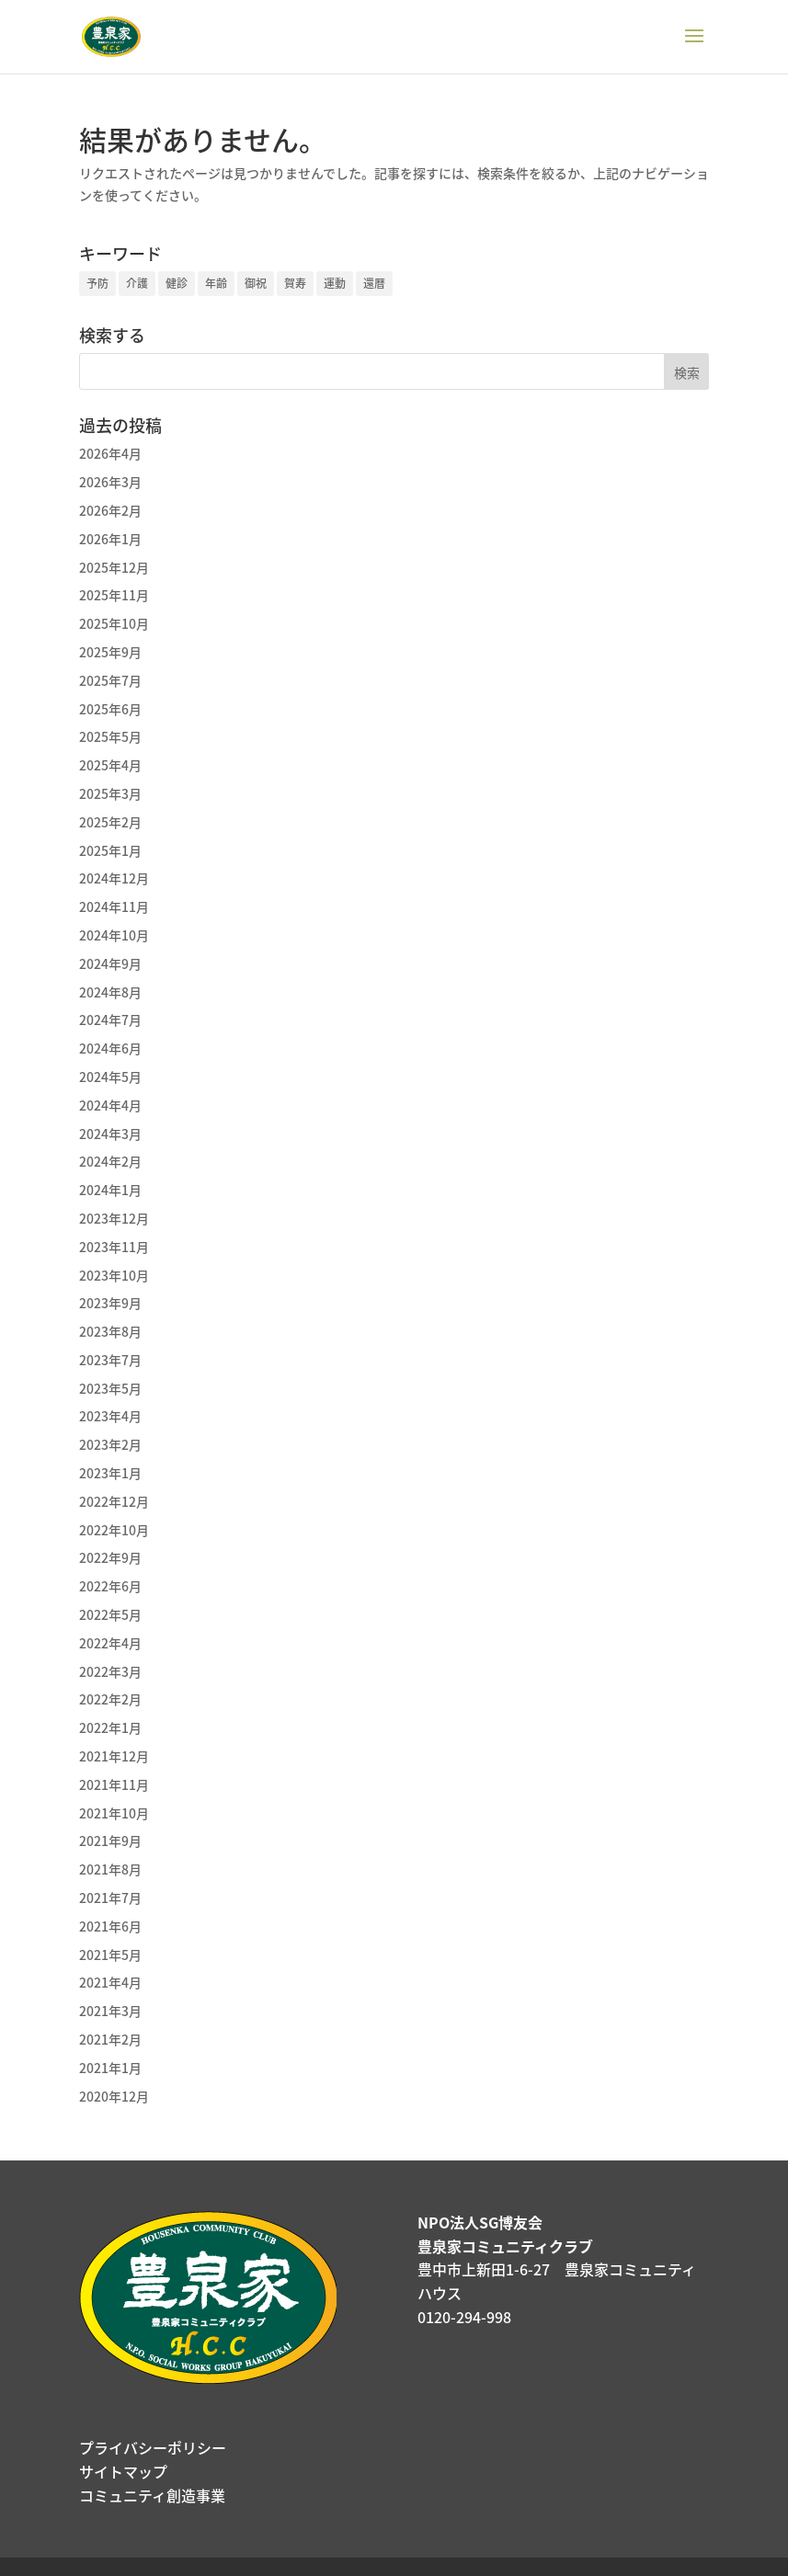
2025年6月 (110, 709)
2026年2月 (110, 510)
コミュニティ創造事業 (152, 2495)
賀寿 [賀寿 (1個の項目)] (295, 283)
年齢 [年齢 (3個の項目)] (216, 283)
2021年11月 (114, 1784)
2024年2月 (110, 1161)
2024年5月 (110, 1076)
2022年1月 (110, 1727)
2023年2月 (110, 1444)
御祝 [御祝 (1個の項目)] (256, 283)
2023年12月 (114, 1218)
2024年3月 (110, 1133)
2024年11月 (114, 906)
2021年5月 (110, 1954)
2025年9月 (110, 652)
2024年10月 (114, 935)
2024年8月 (110, 992)
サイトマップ (123, 2471)
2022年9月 (110, 1557)
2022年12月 (114, 1501)
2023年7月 (110, 1360)
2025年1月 (110, 850)
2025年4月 (110, 765)
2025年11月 (114, 595)
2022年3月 (110, 1671)
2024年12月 (114, 878)
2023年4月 (110, 1416)
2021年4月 (110, 1982)
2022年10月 (114, 1530)
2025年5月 (110, 736)
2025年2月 (110, 822)
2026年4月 (110, 453)
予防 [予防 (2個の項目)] (97, 283)
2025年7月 (110, 680)
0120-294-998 (464, 2317)
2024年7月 (110, 1019)
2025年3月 (110, 793)
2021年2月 (110, 2039)
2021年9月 (110, 1840)
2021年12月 (114, 1756)
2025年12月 (114, 567)
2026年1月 (110, 539)
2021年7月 (110, 1897)
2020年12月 (114, 2096)
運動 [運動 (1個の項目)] (335, 283)
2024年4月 (110, 1105)
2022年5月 (110, 1614)
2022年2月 (110, 1699)
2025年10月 (114, 623)
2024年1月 (110, 1189)
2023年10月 (114, 1275)
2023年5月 (110, 1388)
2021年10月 (114, 1813)
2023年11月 (114, 1246)
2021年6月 (110, 1926)
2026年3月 (110, 482)
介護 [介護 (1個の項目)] (137, 283)
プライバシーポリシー (152, 2447)
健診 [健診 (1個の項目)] (177, 283)
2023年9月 (110, 1303)
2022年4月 (110, 1643)
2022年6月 (110, 1586)
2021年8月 (110, 1869)
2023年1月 (110, 1473)
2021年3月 (110, 2010)
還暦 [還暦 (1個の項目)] (374, 283)
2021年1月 (110, 2067)
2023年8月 (110, 1331)
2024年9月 (110, 963)
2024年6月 (110, 1048)
